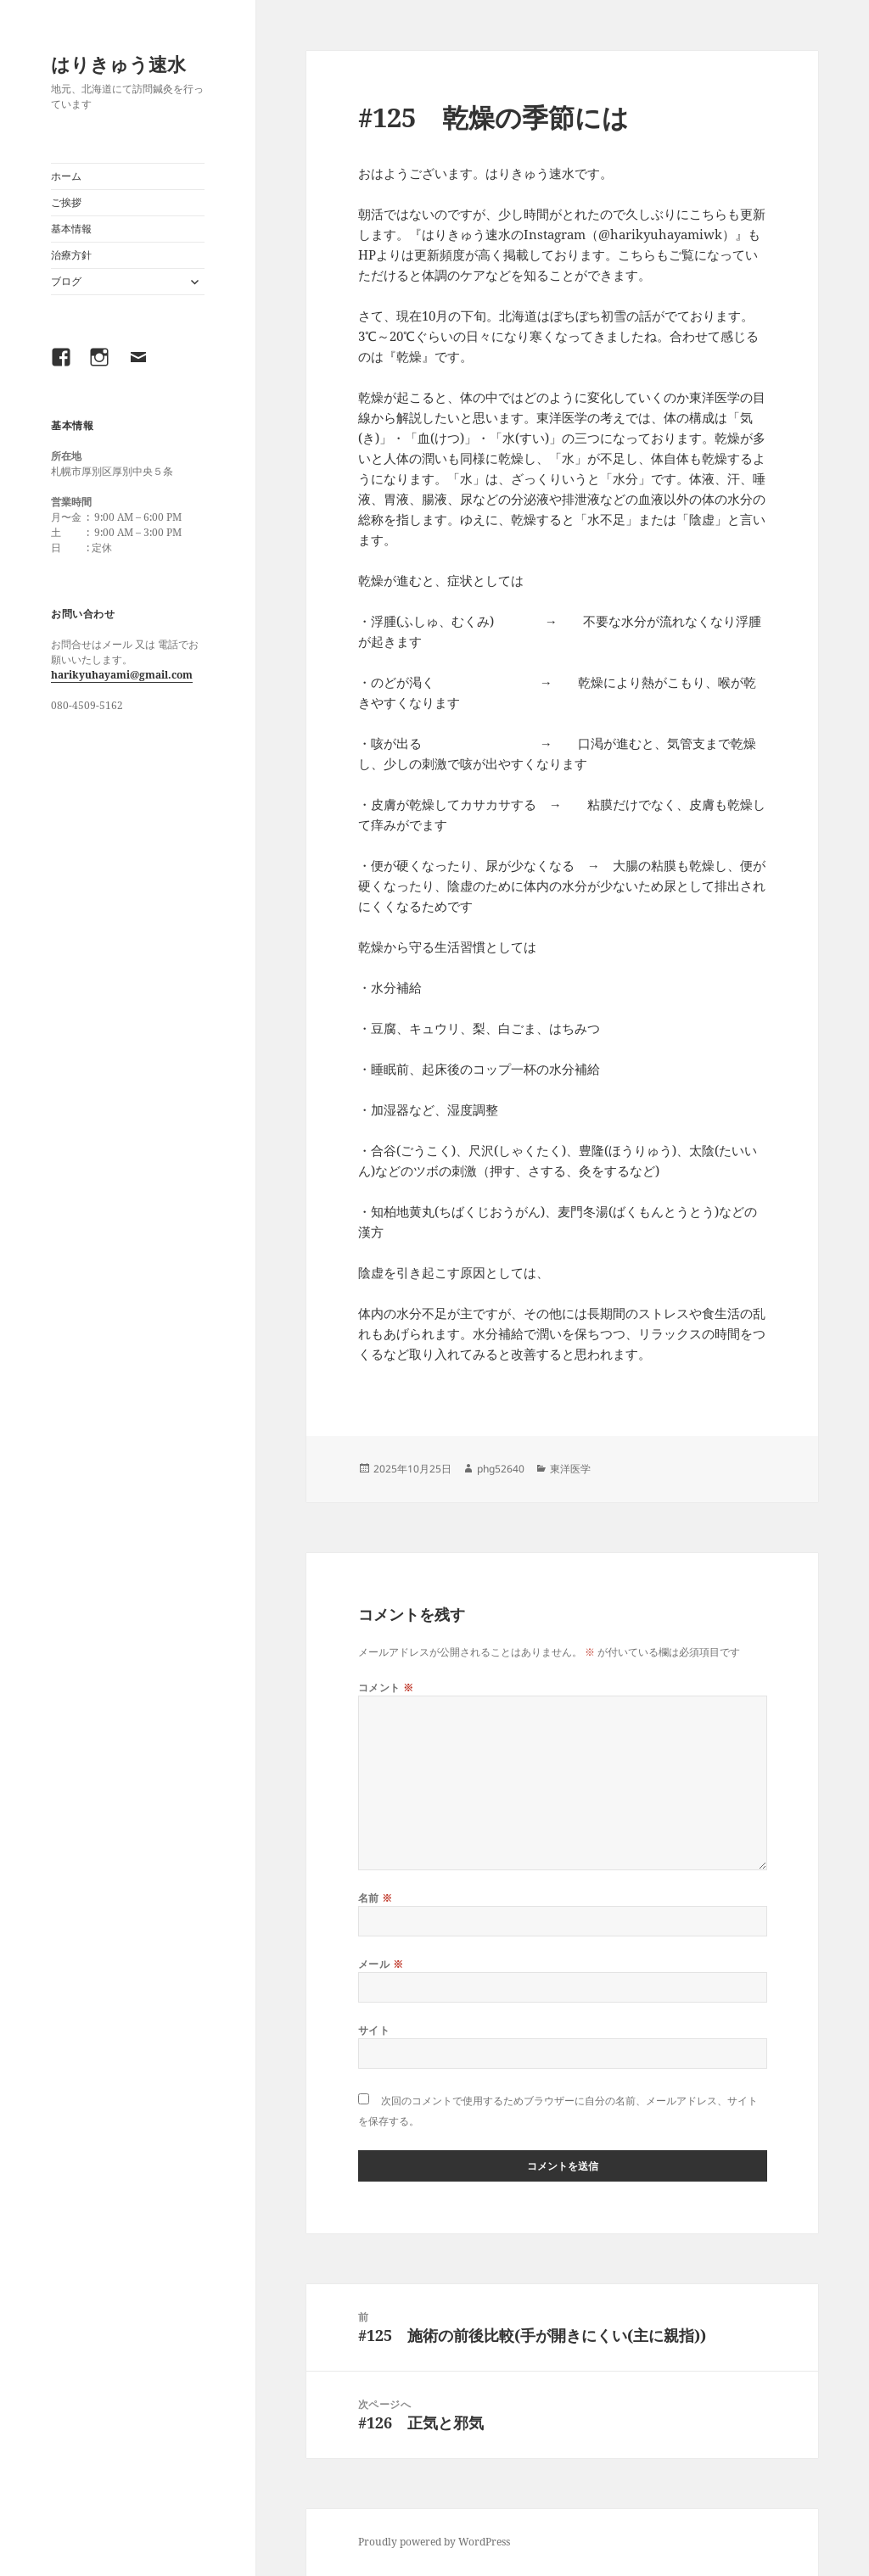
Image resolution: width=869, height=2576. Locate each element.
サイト (374, 2030)
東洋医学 (570, 1468)
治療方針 (71, 255)
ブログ (66, 281)
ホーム (66, 176)
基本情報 (71, 228)
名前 (375, 1898)
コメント (386, 1687)
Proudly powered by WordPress (434, 2541)
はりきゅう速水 (118, 63)
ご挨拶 (66, 202)
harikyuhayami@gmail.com (122, 675)
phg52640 (500, 1468)
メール (380, 1964)
